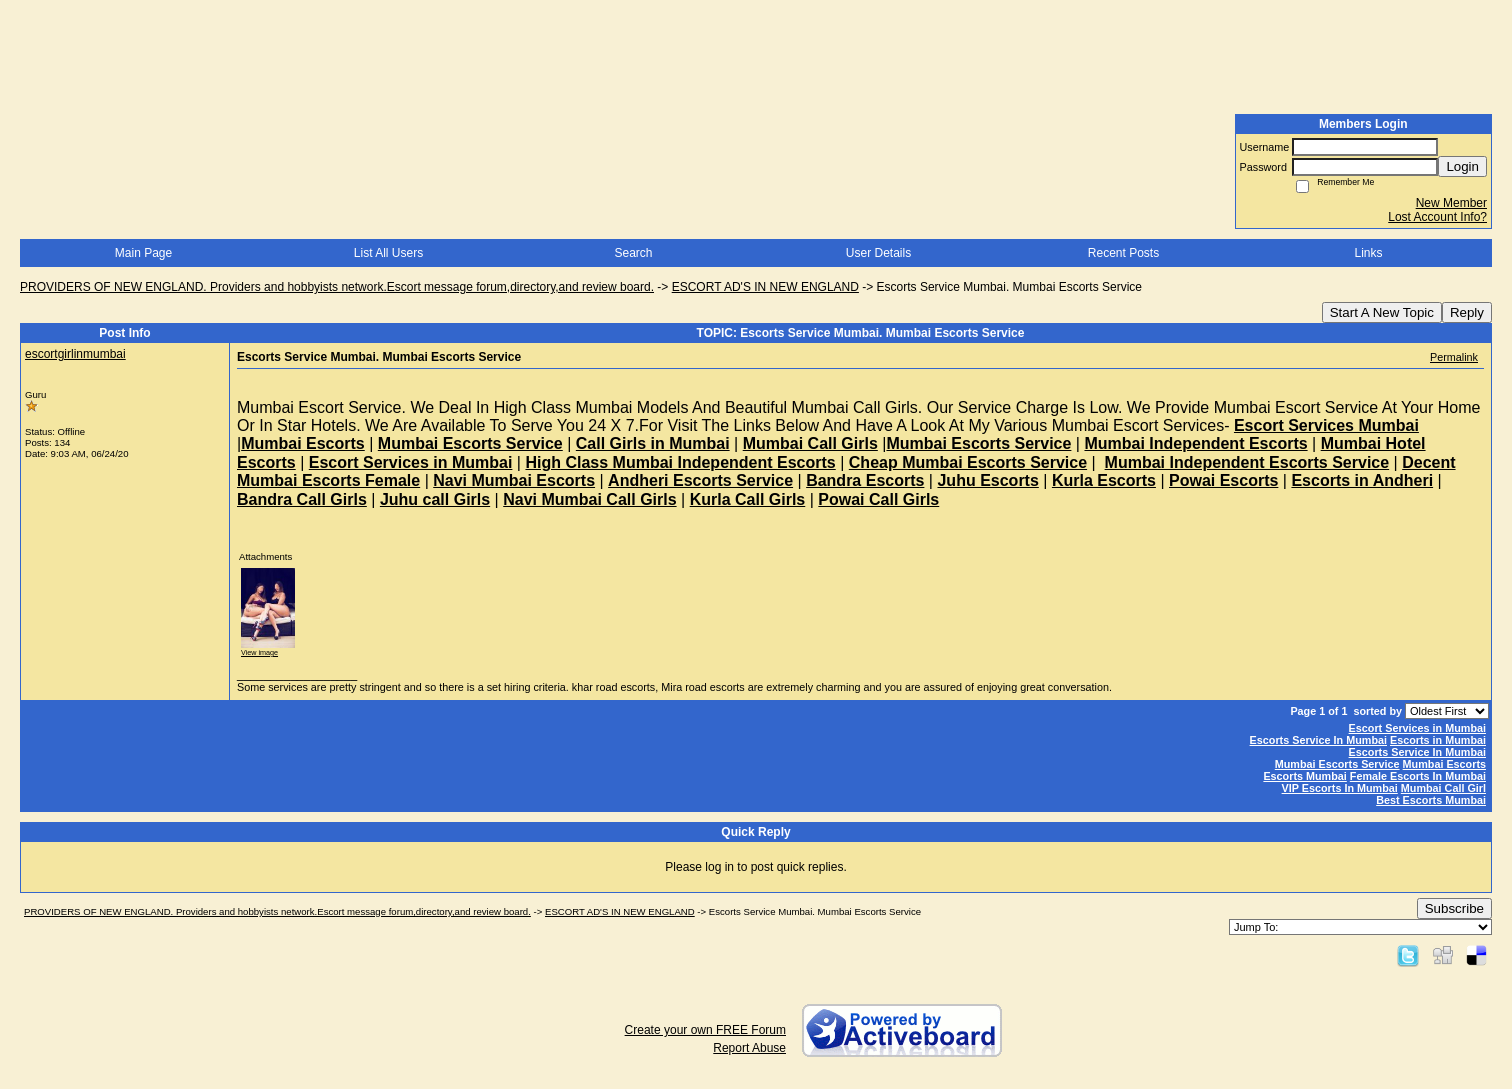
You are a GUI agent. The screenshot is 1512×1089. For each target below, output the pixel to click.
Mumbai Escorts (1444, 764)
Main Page (143, 253)
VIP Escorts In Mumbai (1340, 788)
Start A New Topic (1382, 312)
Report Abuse (749, 1048)
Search (633, 253)
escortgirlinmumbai (75, 354)
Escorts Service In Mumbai (1318, 740)
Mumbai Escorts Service (1337, 764)
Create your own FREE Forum (705, 1030)
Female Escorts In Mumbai (1418, 776)
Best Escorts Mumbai (1431, 800)
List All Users (388, 253)
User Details (878, 253)
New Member (1451, 203)
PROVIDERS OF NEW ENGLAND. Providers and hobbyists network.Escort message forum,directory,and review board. (337, 287)
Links (1368, 253)
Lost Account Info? (1437, 217)
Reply (1467, 312)
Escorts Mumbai (1304, 776)
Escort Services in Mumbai (1417, 728)
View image (259, 652)
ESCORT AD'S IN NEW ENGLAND (765, 287)
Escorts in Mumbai (1438, 740)
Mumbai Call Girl (1443, 788)
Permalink (1454, 357)
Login (1462, 166)
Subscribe (1454, 908)
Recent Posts (1123, 253)
